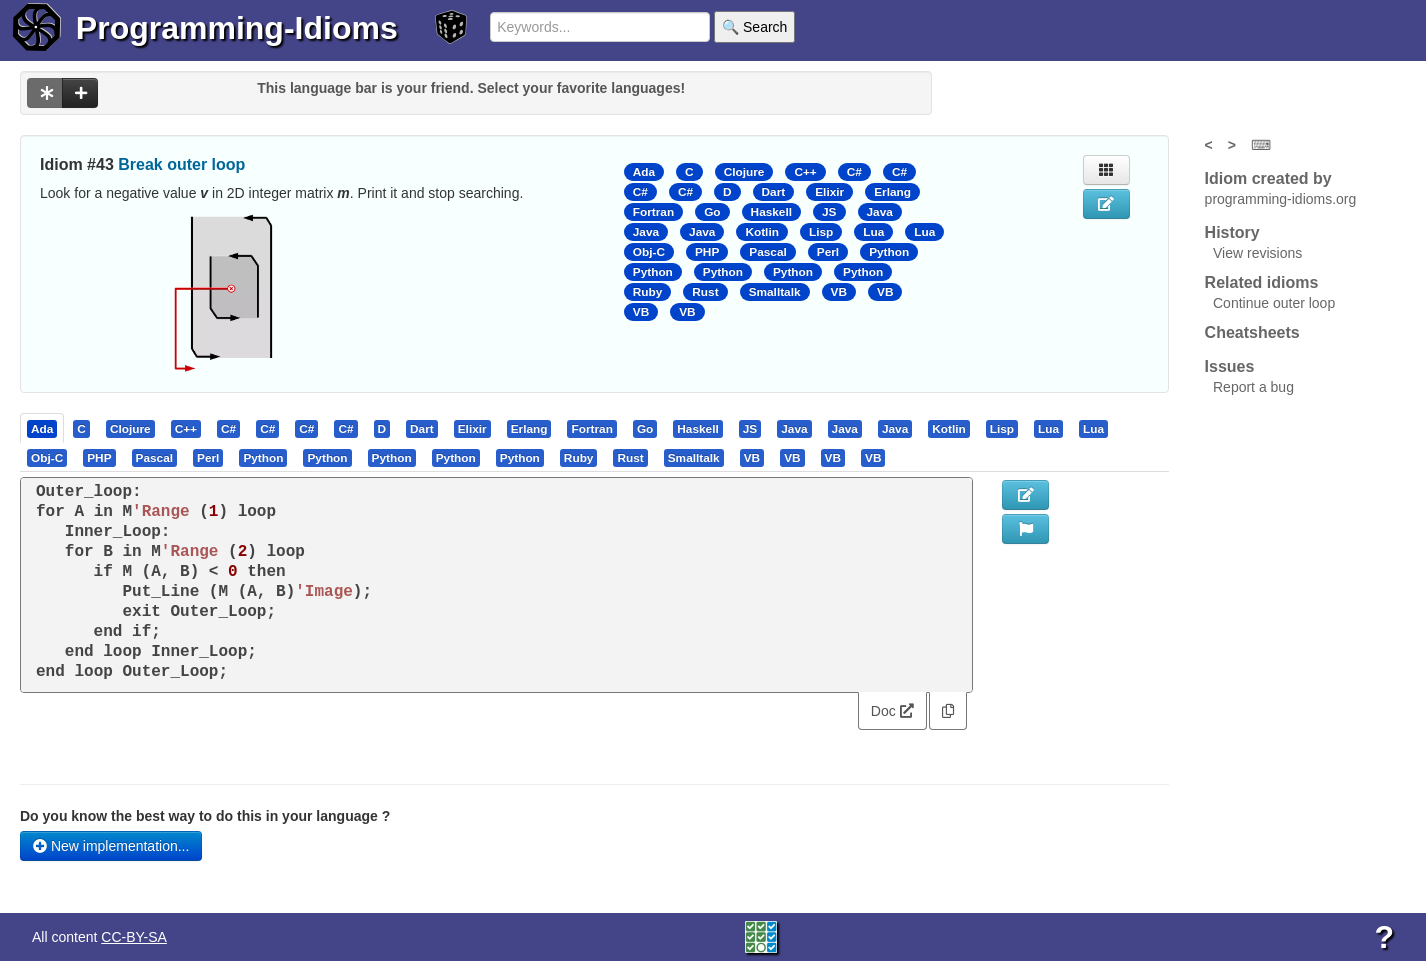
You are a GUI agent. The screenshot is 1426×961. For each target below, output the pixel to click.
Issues (1230, 366)
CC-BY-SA (134, 937)
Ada (644, 172)
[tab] (43, 428)
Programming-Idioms (237, 28)
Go (712, 212)
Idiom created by (1268, 178)
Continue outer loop (1274, 303)
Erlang (892, 192)
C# (854, 172)
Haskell (771, 212)
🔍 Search (754, 27)
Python (889, 252)
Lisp (821, 232)
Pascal (768, 252)
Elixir (829, 192)
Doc (892, 711)
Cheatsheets (1252, 332)
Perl (828, 252)
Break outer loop (181, 164)
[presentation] (42, 428)
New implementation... (111, 846)
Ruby (648, 292)
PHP (707, 252)
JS (829, 212)
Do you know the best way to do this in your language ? (205, 816)
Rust (705, 292)
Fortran (653, 212)
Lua (873, 232)
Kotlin (762, 232)
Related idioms (1262, 282)
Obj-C (649, 252)
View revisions (1257, 253)
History (1232, 232)
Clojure (744, 172)
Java (880, 212)
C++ (805, 172)
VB (839, 292)
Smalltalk (775, 292)
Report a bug (1253, 387)
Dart (774, 192)
